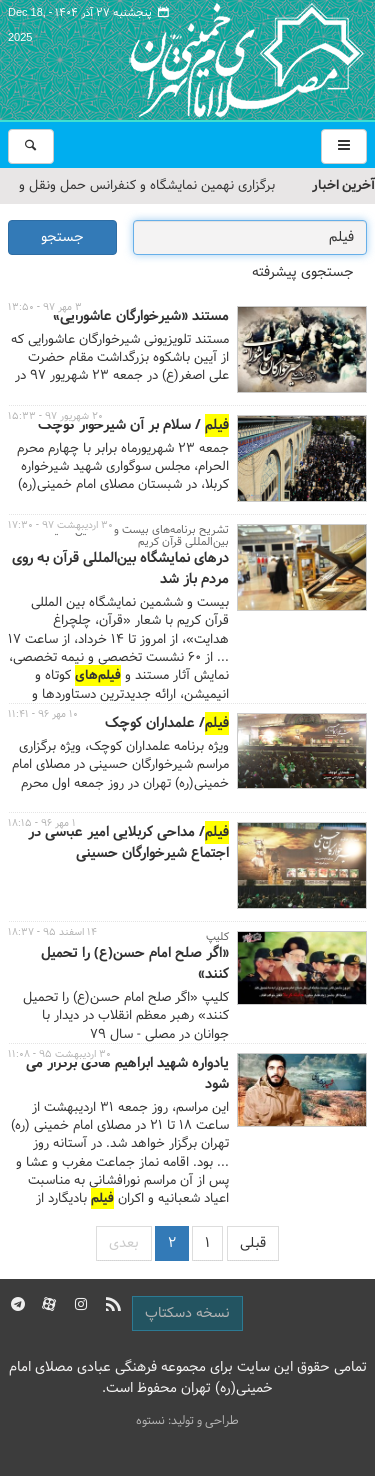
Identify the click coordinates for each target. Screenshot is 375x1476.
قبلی (253, 1243)
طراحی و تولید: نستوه (187, 1421)
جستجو (62, 237)
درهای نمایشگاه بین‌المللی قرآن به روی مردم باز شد (120, 569)
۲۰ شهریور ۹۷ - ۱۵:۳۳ (55, 416)
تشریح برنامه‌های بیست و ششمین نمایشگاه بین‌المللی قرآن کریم (130, 536)
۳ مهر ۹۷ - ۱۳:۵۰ (45, 307)
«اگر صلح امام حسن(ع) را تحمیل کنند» (135, 964)
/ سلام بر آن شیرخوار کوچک (133, 426)
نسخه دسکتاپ (187, 1313)
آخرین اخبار (343, 185)
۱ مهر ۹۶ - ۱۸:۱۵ (42, 823)
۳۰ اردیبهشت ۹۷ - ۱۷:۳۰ (60, 525)
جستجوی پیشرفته (303, 272)
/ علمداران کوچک (167, 724)
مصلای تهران (217, 60)
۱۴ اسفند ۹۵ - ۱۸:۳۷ (52, 932)
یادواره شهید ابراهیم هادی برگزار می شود (127, 1074)
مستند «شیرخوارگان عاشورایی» (141, 317)
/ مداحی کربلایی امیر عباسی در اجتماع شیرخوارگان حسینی (128, 843)
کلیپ (217, 937)
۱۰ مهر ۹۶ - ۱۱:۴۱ (43, 714)
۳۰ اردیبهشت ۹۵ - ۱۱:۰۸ (59, 1054)
